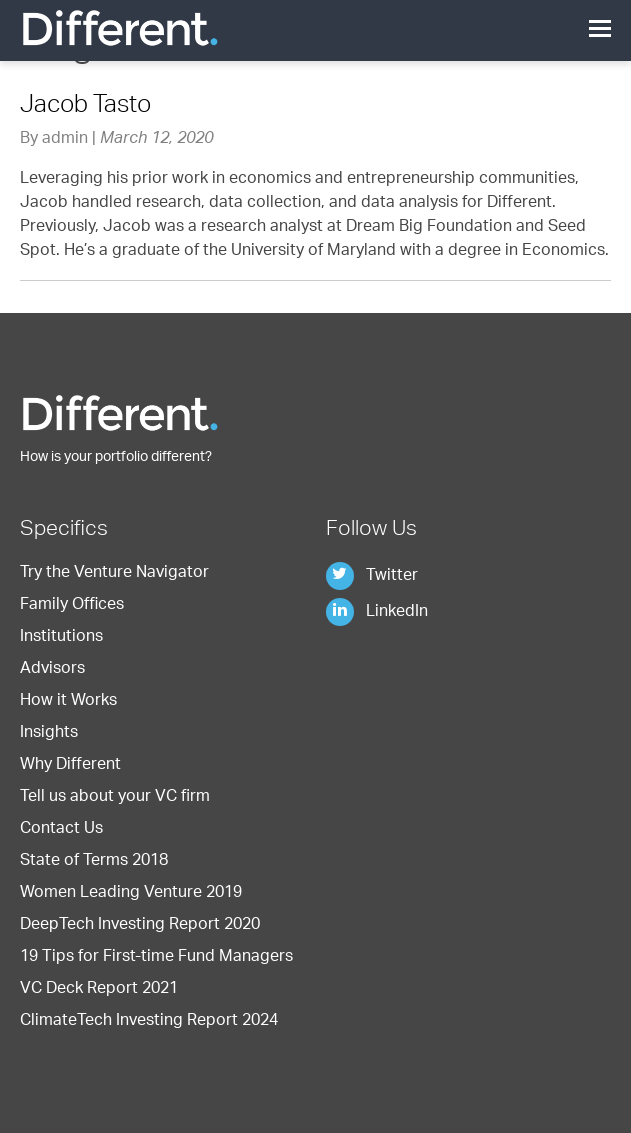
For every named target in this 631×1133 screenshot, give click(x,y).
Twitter (372, 577)
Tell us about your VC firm (115, 798)
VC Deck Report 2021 (99, 990)
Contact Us (61, 830)
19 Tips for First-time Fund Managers (156, 958)
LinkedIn (377, 613)
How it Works (68, 702)
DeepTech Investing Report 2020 (140, 926)
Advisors (52, 670)
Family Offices (72, 606)
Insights (49, 734)
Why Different (70, 766)
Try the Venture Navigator (114, 574)
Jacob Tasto (85, 107)
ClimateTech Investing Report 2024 (149, 1022)
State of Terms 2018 (94, 862)
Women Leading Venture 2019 (131, 894)
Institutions (61, 638)
